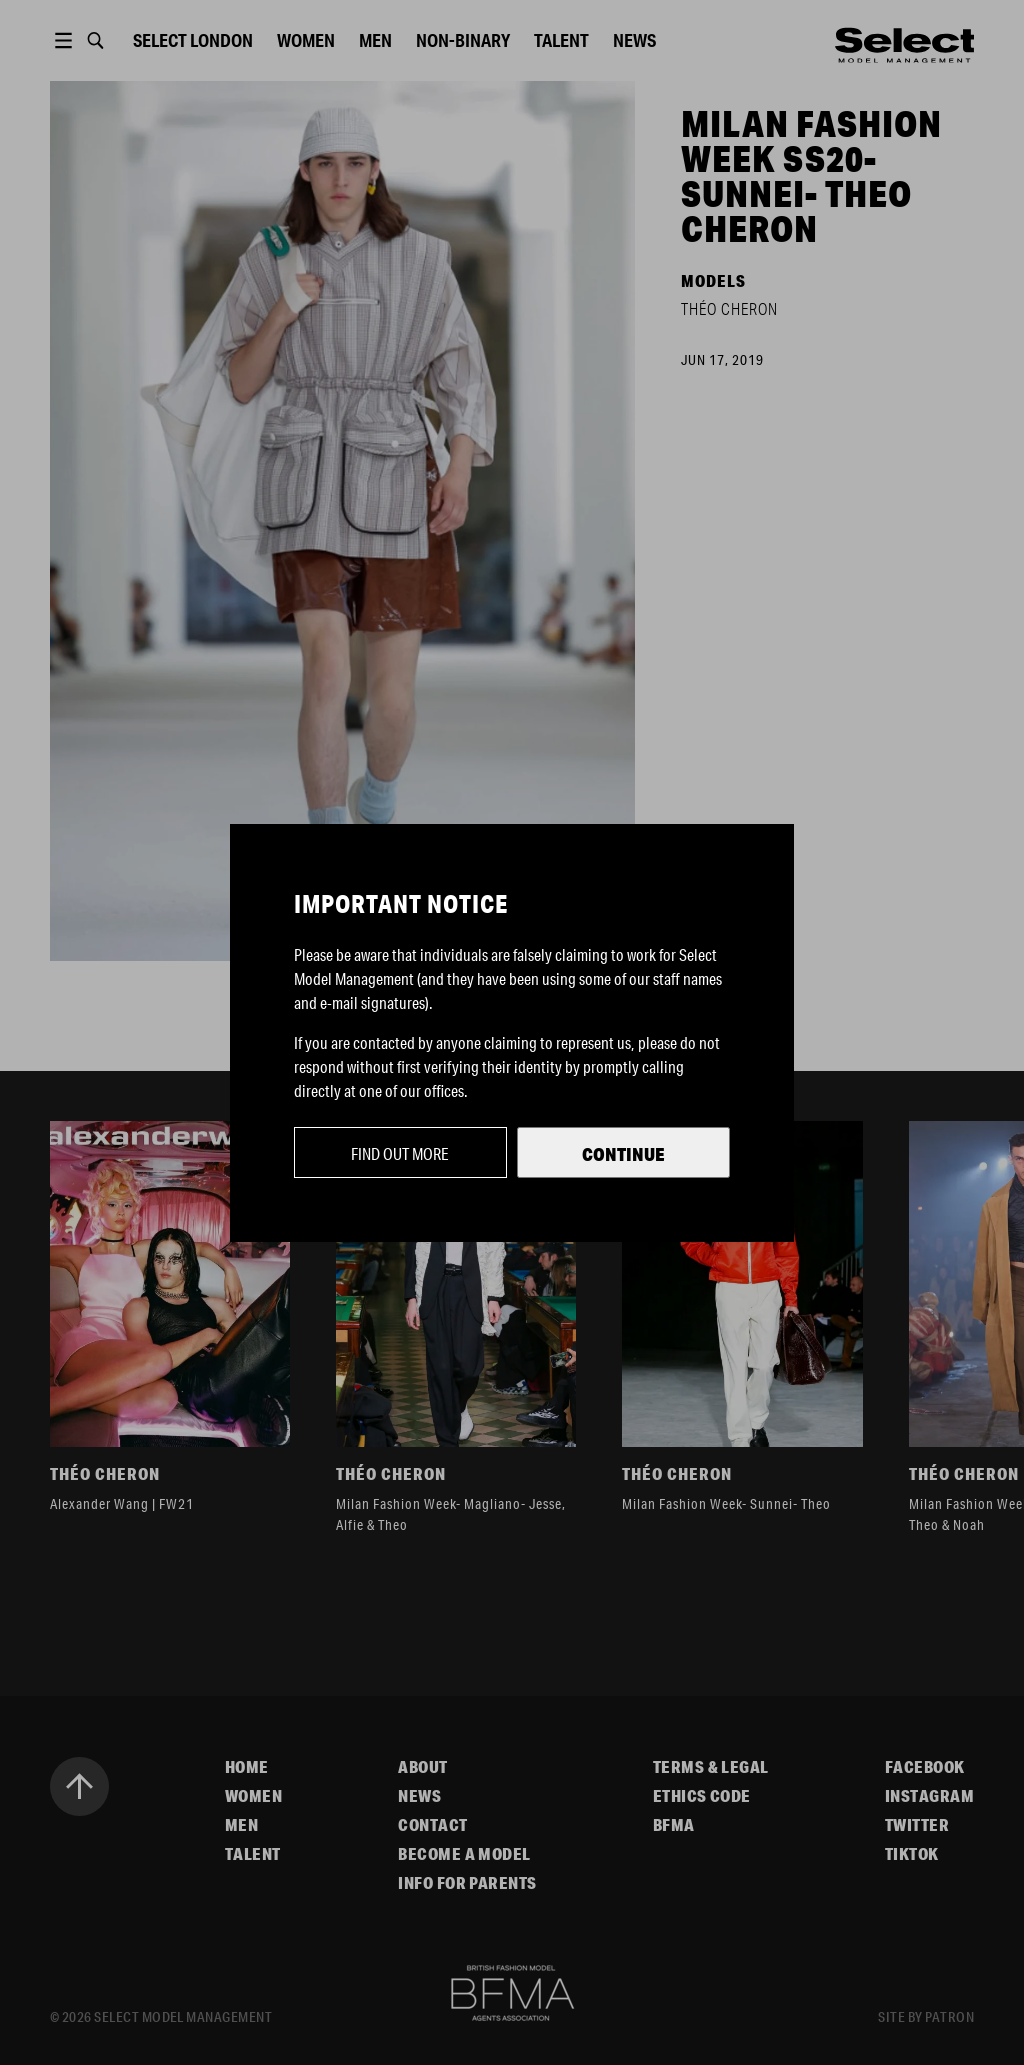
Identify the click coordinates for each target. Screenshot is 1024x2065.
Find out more (400, 1153)
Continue (623, 1154)
